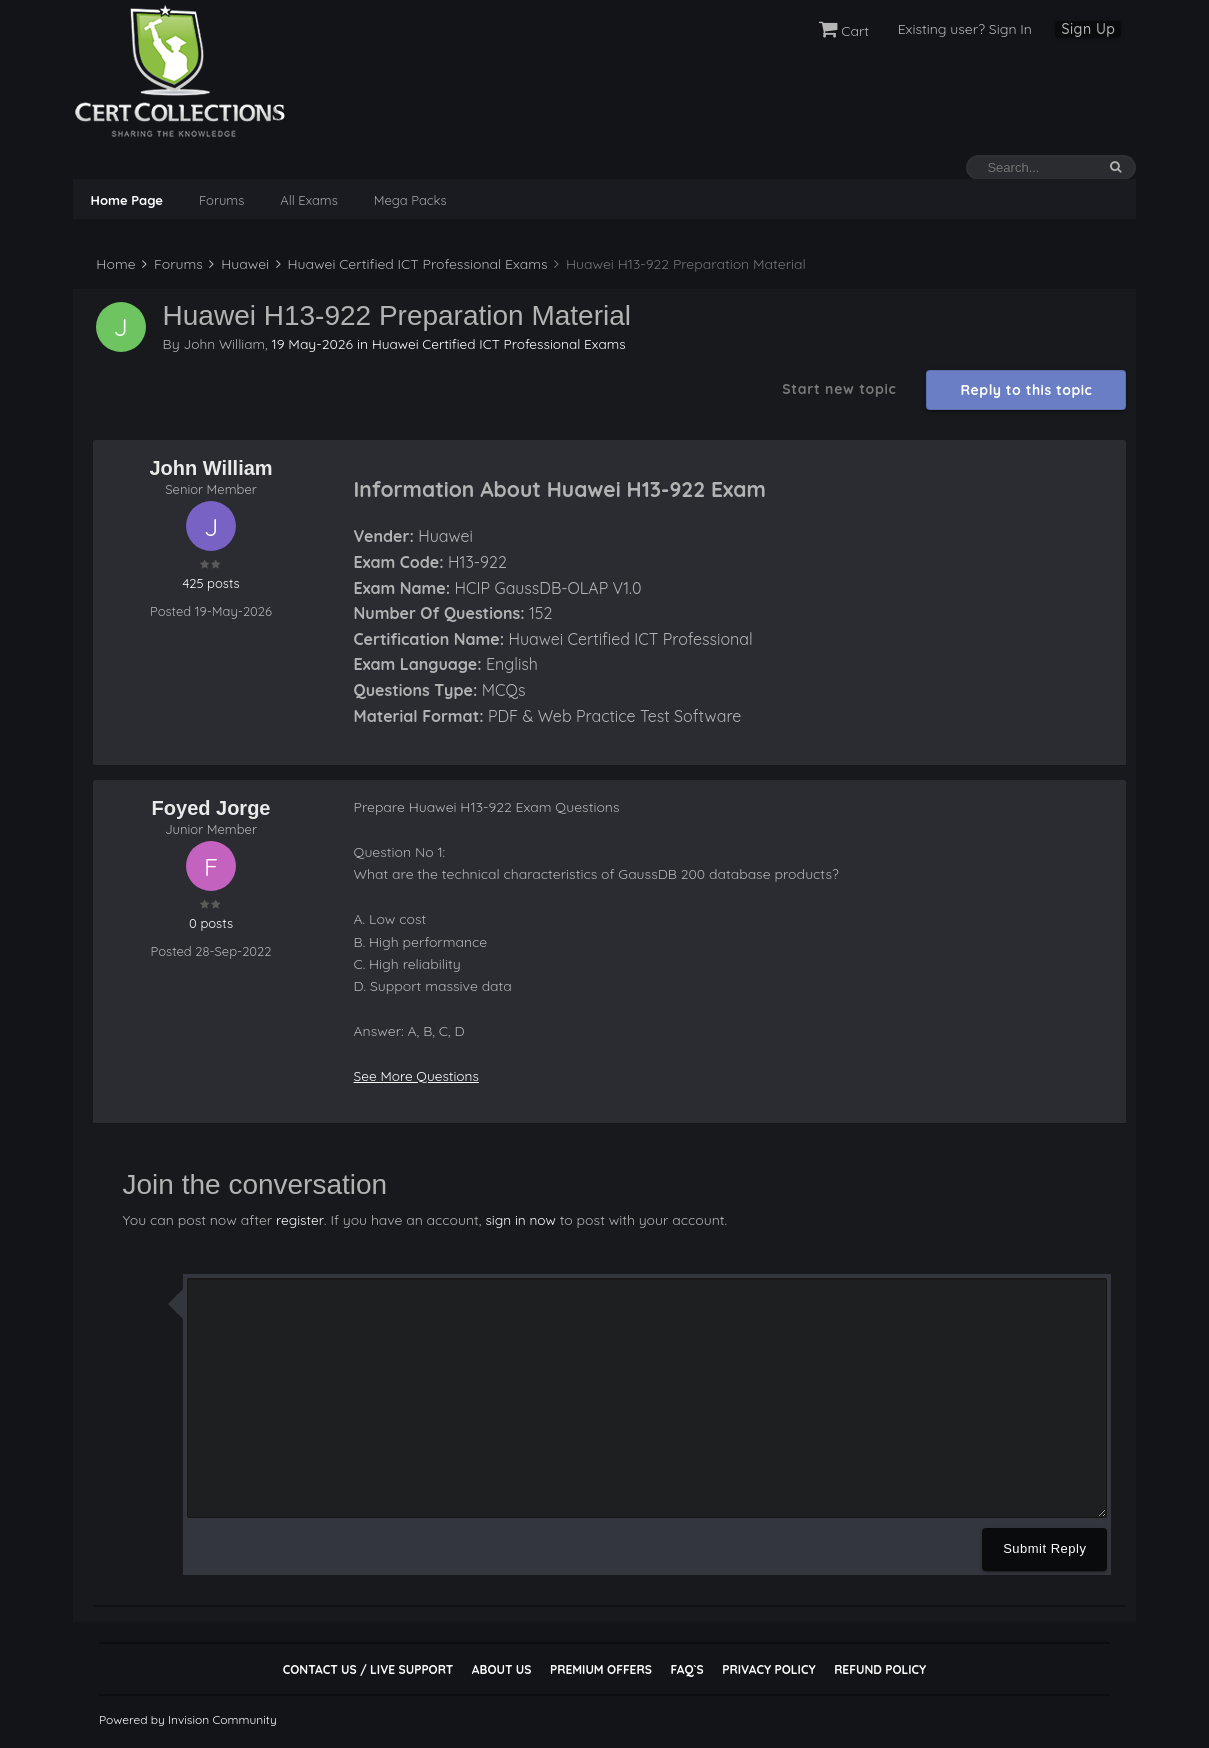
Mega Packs (410, 200)
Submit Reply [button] (1044, 1547)
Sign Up (1088, 29)
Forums (221, 200)
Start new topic (839, 389)
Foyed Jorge (211, 808)
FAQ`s (686, 1668)
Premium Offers (601, 1668)
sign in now (521, 1219)
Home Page (127, 200)
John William (225, 343)
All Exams (308, 200)
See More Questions (418, 1076)
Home (114, 264)
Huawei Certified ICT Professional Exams (412, 264)
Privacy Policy (768, 1668)
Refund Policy (880, 1668)
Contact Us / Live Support (368, 1668)
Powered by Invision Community (188, 1718)
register (300, 1219)
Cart (844, 31)
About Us (501, 1668)
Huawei (239, 264)
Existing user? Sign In (965, 29)
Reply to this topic (1027, 390)
